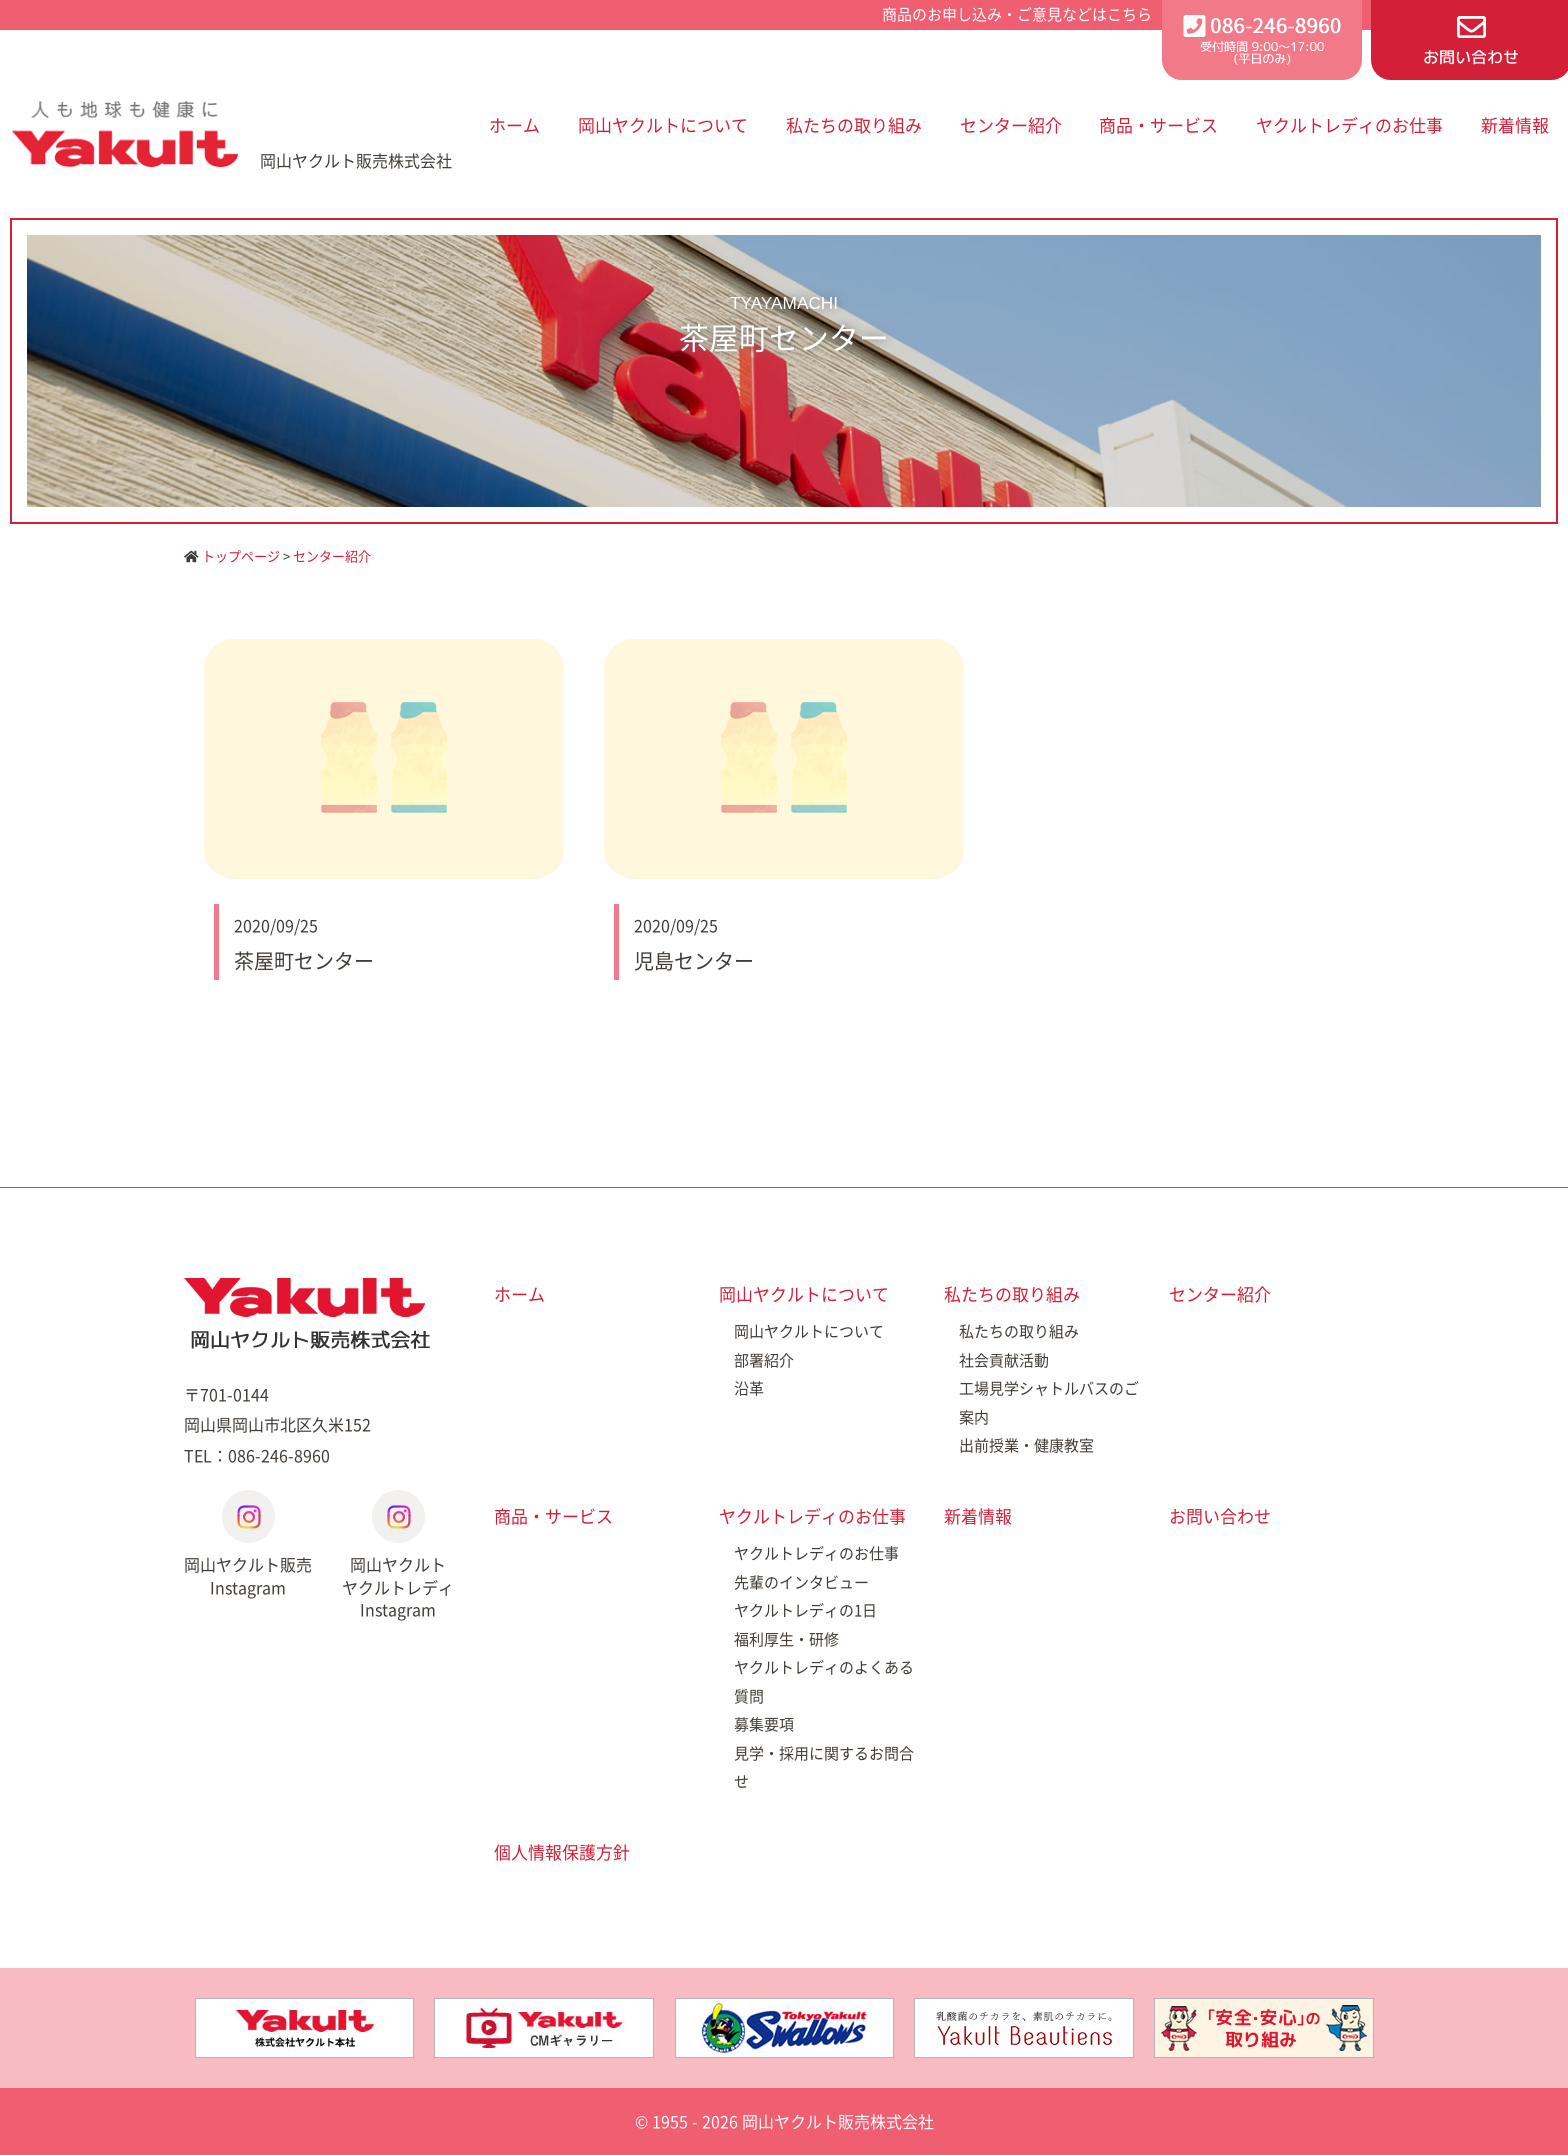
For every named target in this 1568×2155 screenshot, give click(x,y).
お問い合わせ (1220, 1515)
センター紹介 (1011, 124)
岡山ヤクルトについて (663, 124)
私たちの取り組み (854, 124)
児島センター (694, 960)
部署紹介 (764, 1360)
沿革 (749, 1388)
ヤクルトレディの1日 (805, 1610)
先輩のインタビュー (801, 1582)
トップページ (232, 555)
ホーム (514, 124)
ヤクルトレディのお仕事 (1349, 124)
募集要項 (764, 1724)
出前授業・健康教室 (1026, 1445)
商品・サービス (1158, 124)
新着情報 (1515, 124)
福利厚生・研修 (786, 1639)
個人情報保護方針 (562, 1851)
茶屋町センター (304, 960)
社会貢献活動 (1004, 1360)
